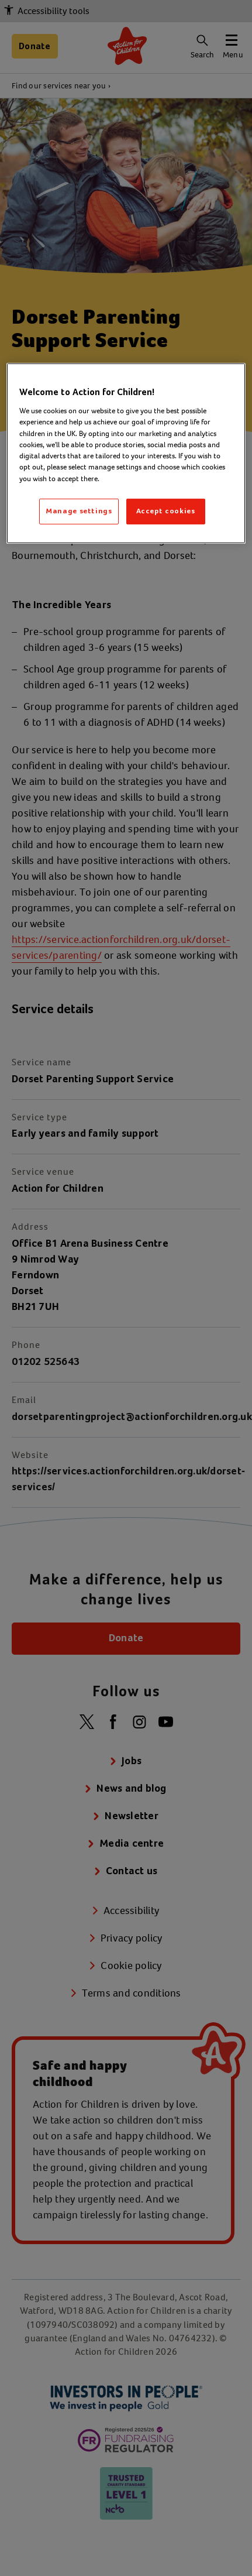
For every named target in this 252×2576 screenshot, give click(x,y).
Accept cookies (165, 511)
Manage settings (79, 511)
